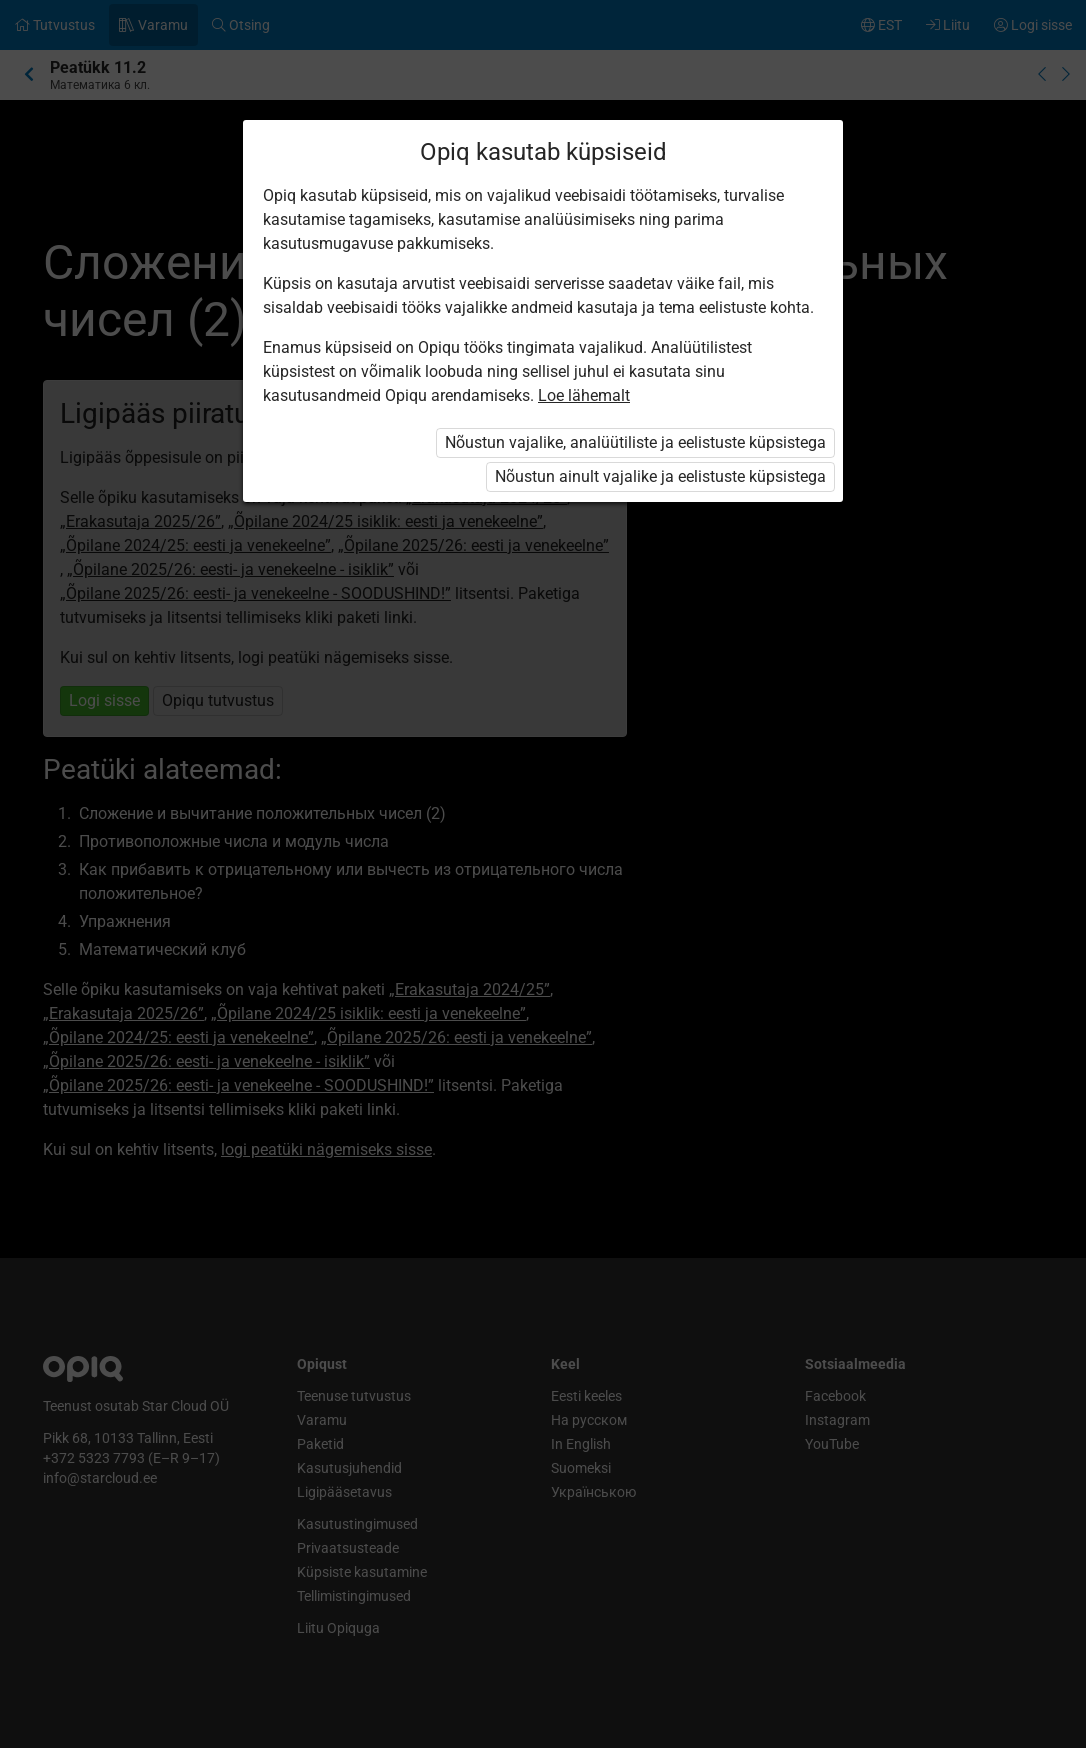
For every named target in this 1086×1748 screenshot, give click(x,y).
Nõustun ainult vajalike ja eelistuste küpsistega (660, 476)
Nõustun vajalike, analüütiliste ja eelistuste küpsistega (635, 442)
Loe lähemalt (584, 395)
